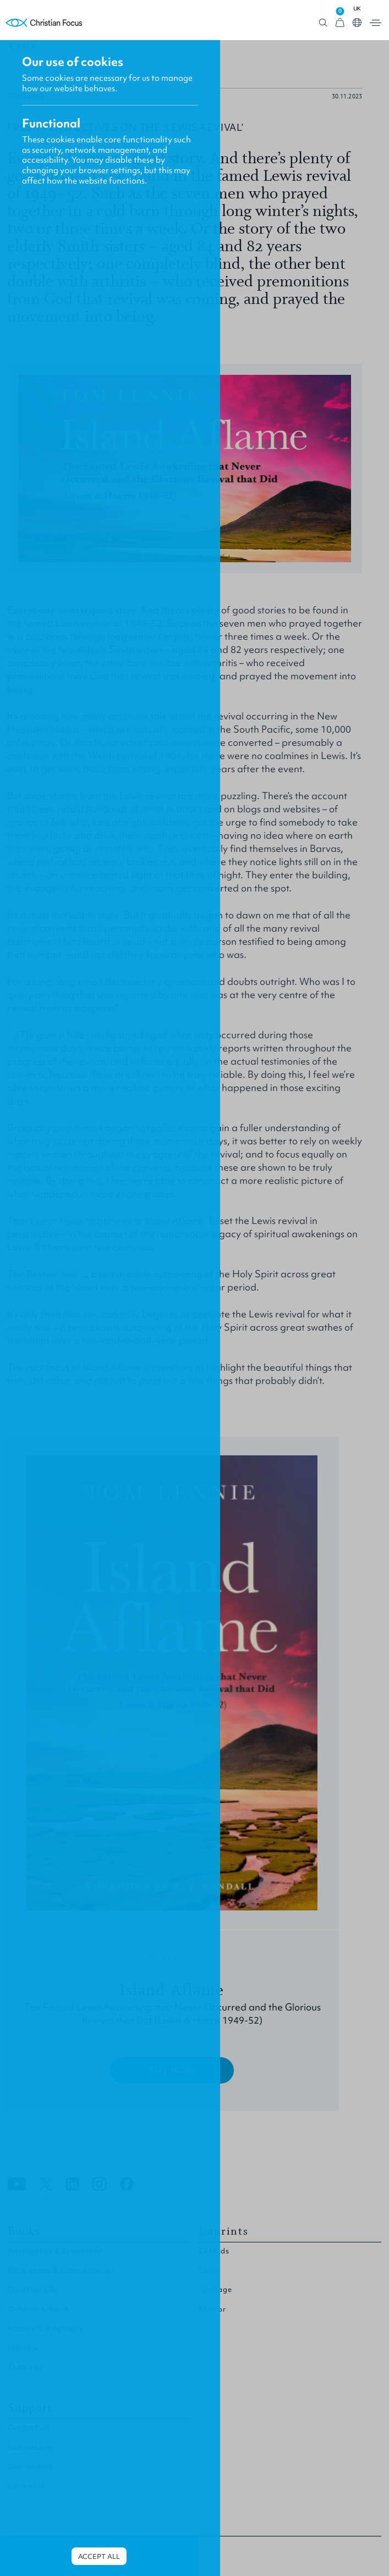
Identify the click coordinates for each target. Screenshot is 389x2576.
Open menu (375, 23)
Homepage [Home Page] (44, 23)
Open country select (357, 22)
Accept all (99, 2556)
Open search (323, 23)
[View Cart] (340, 22)
